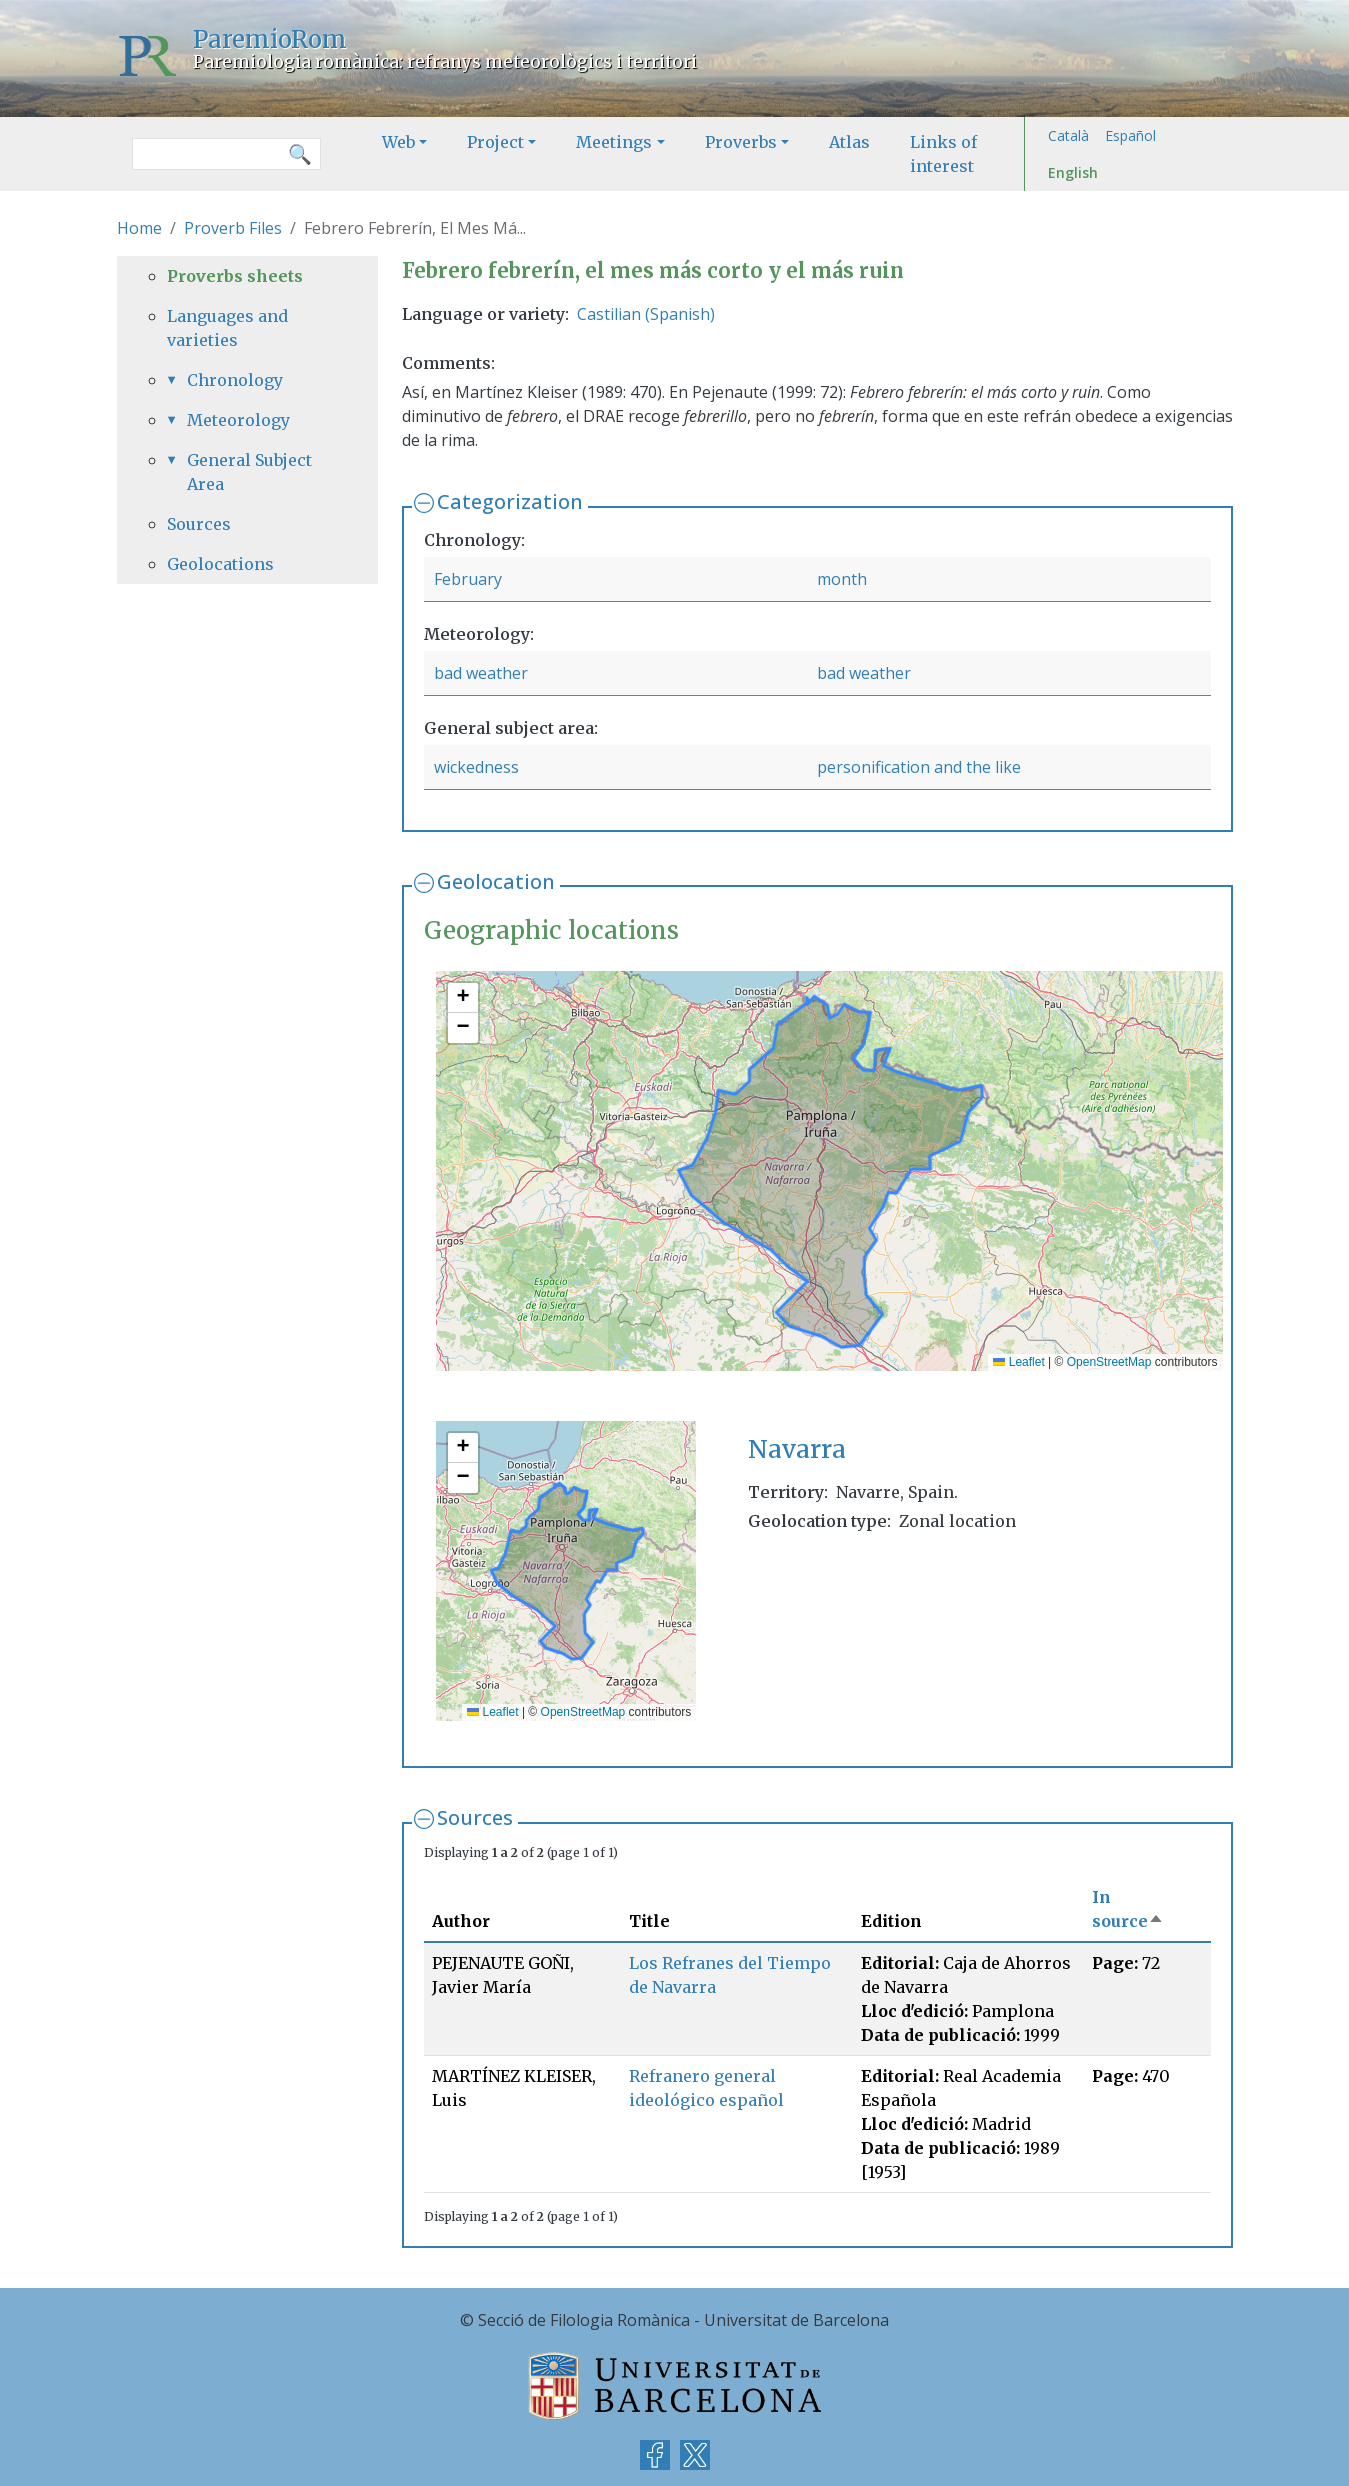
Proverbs (741, 142)
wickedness (476, 767)
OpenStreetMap (1109, 1362)
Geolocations (220, 564)
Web (398, 142)
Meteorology (238, 420)
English (1073, 172)
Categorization (510, 501)
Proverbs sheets (235, 276)
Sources (475, 1817)
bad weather (481, 673)
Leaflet (1018, 1362)
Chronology (235, 380)
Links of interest (943, 154)
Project (495, 142)
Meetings (614, 142)
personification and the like (919, 767)
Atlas (849, 142)
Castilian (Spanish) (646, 314)
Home (139, 228)
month (842, 579)
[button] (463, 998)
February (468, 579)
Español (1130, 135)
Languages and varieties (227, 328)
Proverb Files (233, 228)
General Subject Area (249, 472)
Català (1068, 135)
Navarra (797, 1449)
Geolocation (496, 881)
